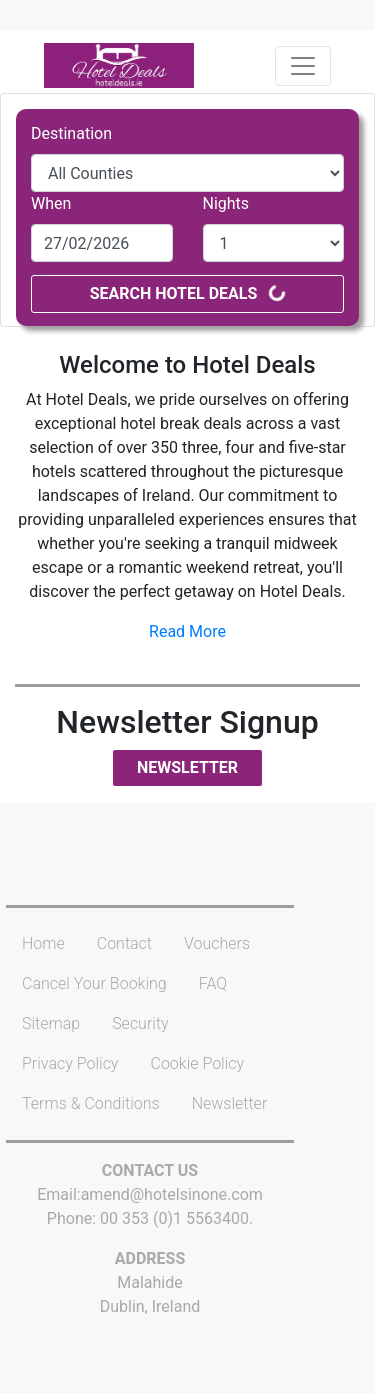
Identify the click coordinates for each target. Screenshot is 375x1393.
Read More (187, 631)
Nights (226, 203)
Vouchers (217, 943)
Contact (124, 943)
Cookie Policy (197, 1063)
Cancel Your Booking (94, 983)
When (51, 203)
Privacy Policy (70, 1063)
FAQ (213, 983)
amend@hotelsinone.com (172, 1194)
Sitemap (51, 1023)
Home (43, 943)
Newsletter (187, 767)
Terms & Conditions (91, 1103)
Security (140, 1023)
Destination (71, 133)
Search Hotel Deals (188, 293)
